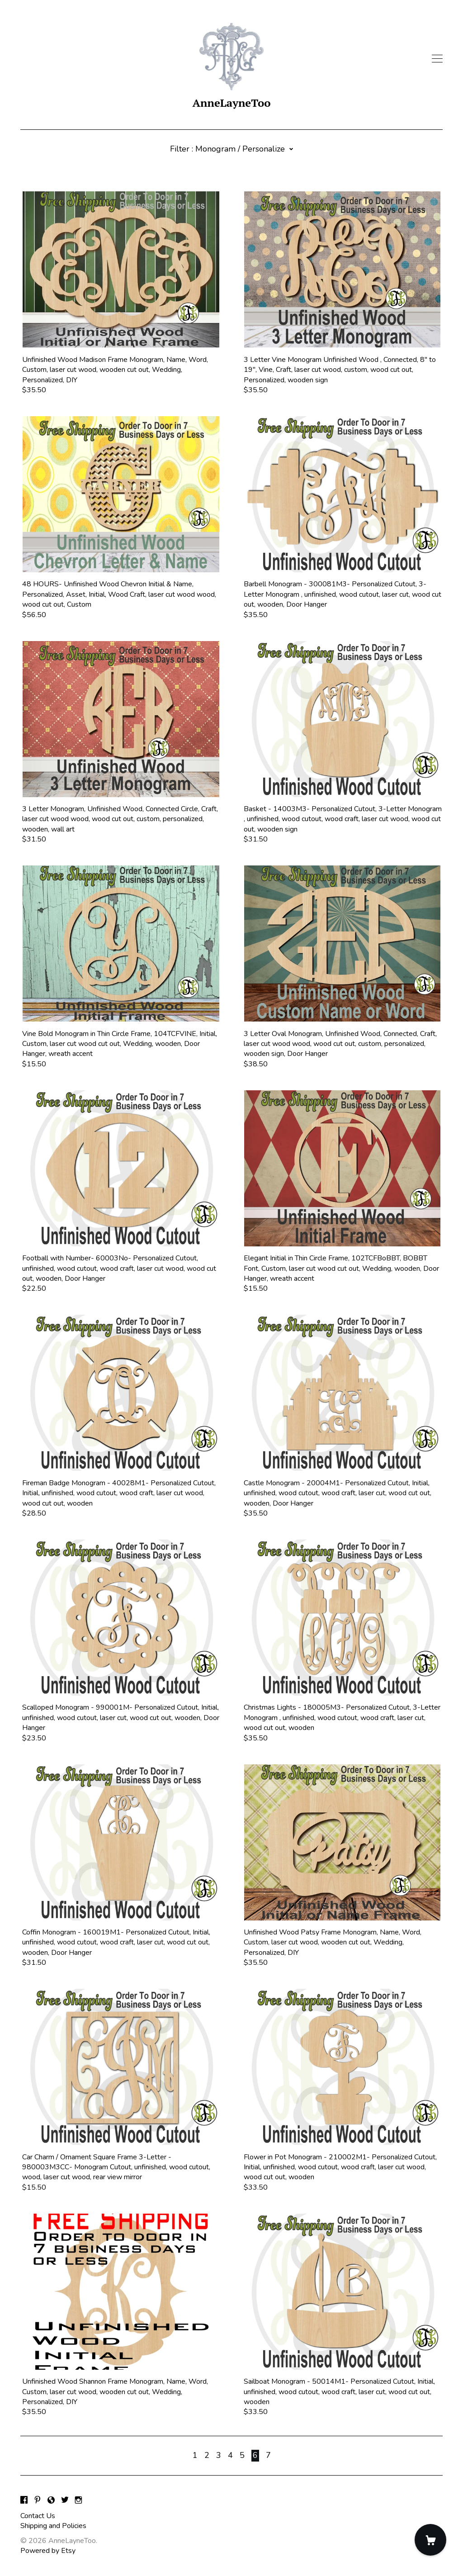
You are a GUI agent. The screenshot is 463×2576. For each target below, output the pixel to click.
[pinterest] (37, 2501)
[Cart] (430, 2540)
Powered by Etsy (48, 2551)
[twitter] (65, 2501)
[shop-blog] (51, 2501)
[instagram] (78, 2501)
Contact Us (37, 2516)
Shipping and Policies (53, 2526)
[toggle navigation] (437, 58)
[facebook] (24, 2501)
